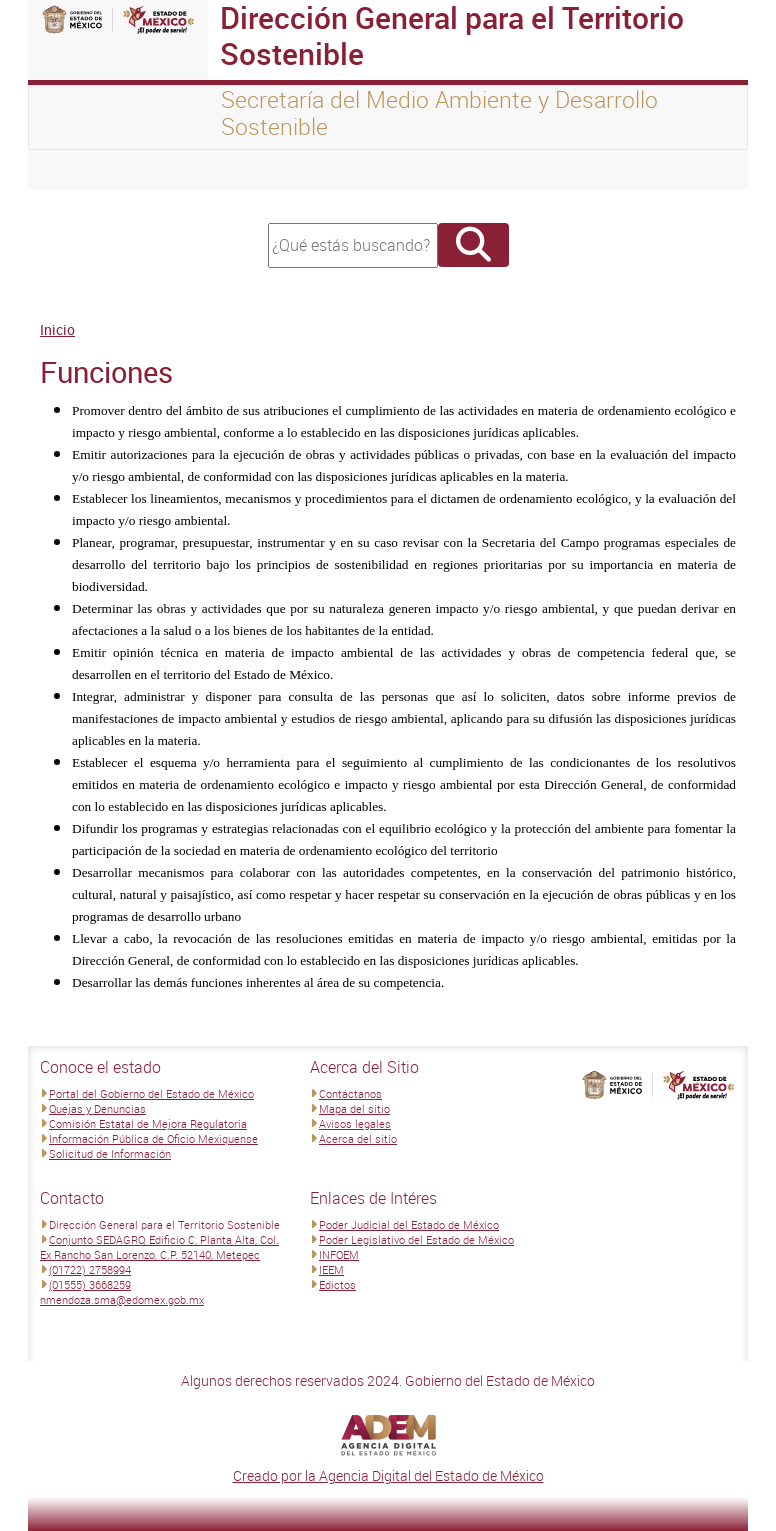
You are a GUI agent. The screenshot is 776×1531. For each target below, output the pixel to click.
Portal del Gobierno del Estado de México (151, 1093)
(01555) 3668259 (90, 1284)
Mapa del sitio (354, 1108)
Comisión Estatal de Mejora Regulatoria (148, 1123)
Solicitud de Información (110, 1153)
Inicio (57, 329)
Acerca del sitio (358, 1138)
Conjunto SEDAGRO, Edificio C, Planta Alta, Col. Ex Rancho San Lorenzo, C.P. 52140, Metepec (159, 1247)
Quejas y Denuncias (97, 1108)
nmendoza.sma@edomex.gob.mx (122, 1299)
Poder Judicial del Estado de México (409, 1224)
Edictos (337, 1284)
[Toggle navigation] (68, 170)
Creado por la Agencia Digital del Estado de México (388, 1475)
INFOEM (339, 1254)
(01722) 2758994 (90, 1269)
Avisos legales (355, 1123)
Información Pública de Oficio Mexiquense (153, 1138)
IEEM (331, 1269)
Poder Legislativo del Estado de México (416, 1239)
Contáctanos (350, 1093)
